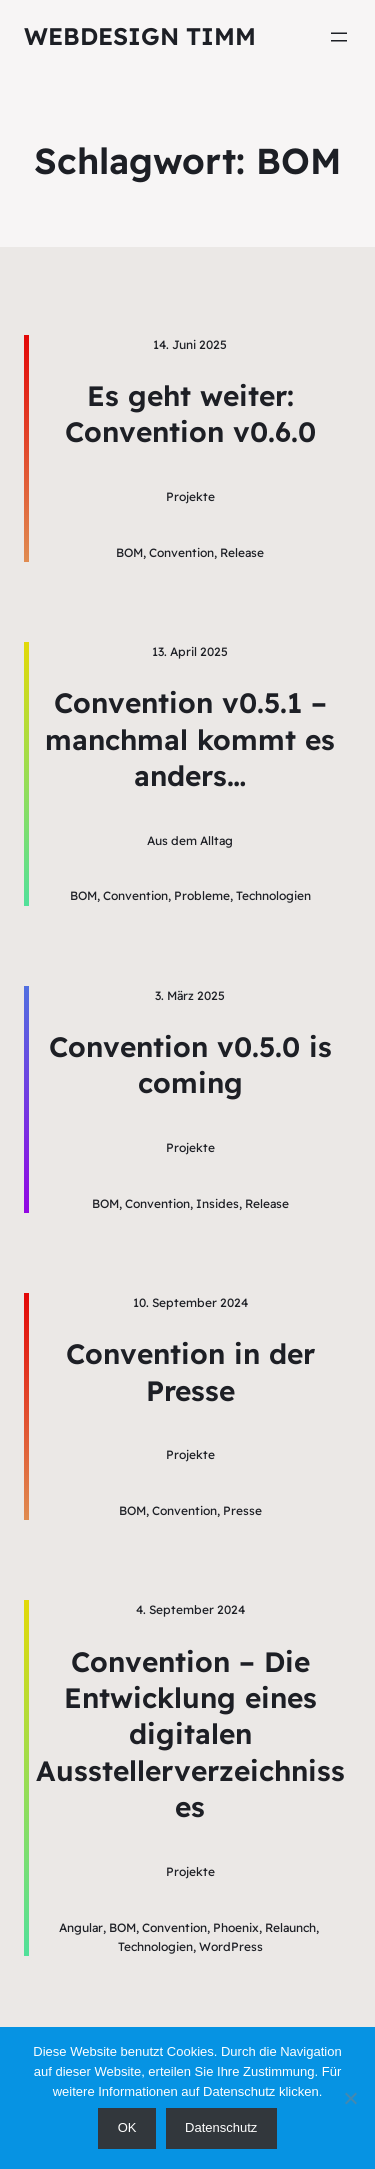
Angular (81, 1927)
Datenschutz (221, 2127)
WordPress (231, 1946)
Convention (181, 552)
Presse (242, 1510)
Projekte (190, 496)
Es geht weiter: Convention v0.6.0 (190, 413)
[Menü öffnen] (339, 37)
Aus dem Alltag (190, 840)
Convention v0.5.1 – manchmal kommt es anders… (190, 739)
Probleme (202, 895)
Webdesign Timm (140, 36)
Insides (217, 1203)
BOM (129, 552)
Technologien (273, 895)
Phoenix (236, 1927)
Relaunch (290, 1927)
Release (242, 552)
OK (127, 2127)
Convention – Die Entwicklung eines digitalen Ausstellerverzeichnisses (190, 1734)
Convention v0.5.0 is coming (190, 1064)
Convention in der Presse (190, 1371)
